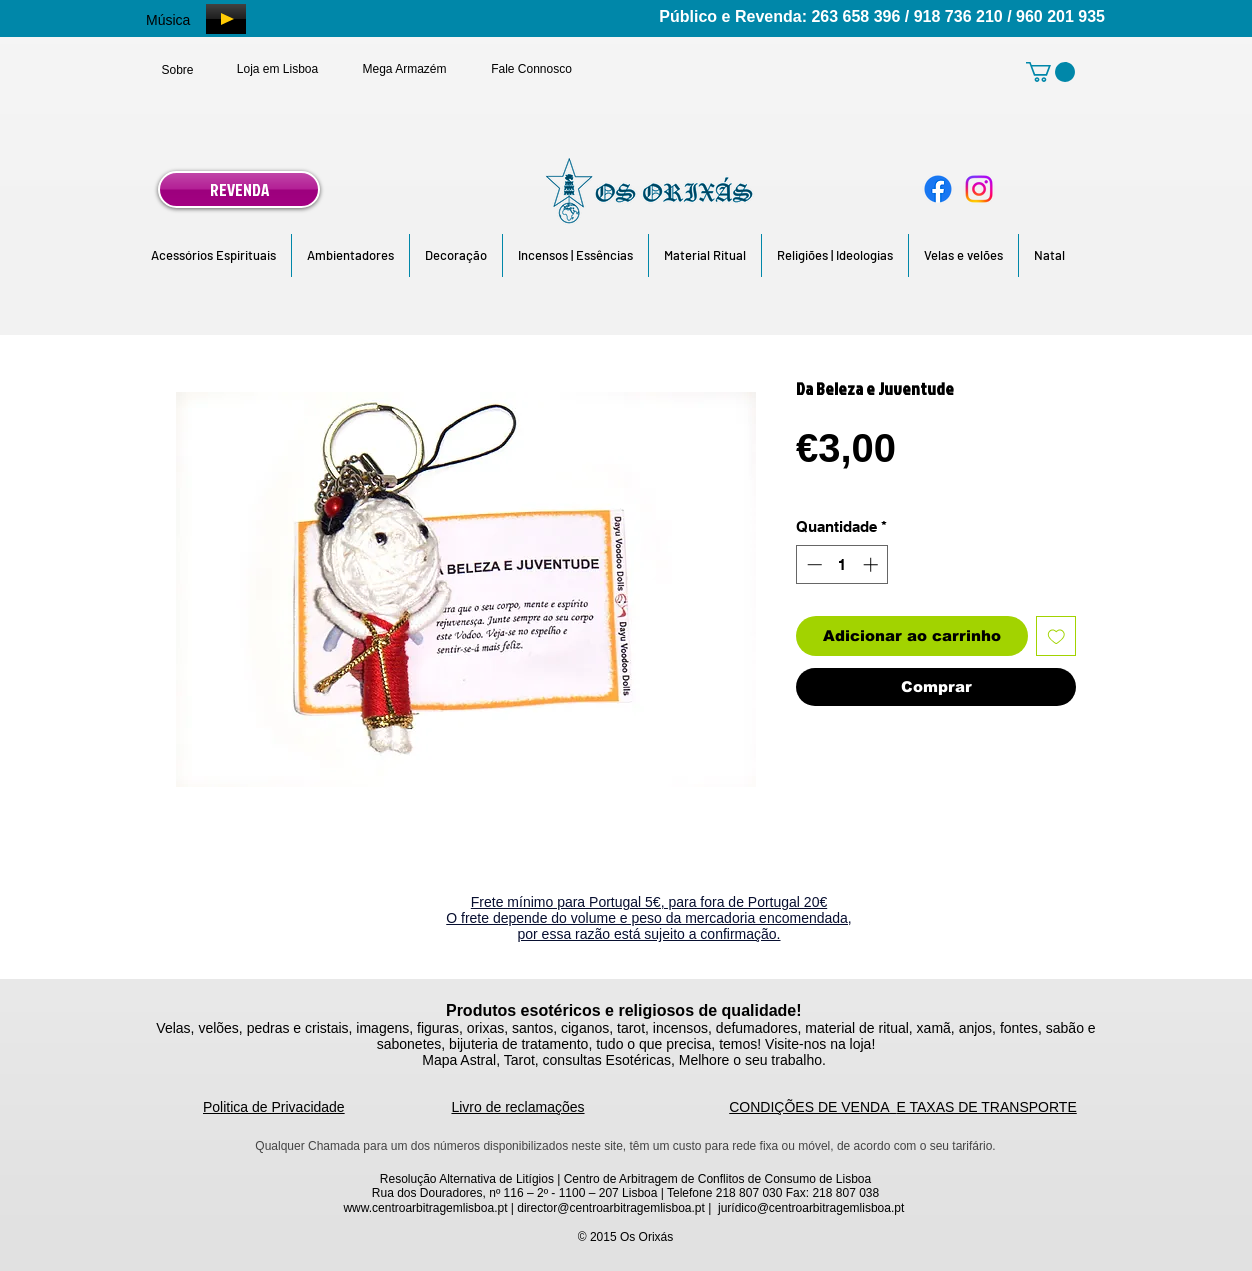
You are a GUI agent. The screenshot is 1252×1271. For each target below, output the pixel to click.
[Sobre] (177, 70)
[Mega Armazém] (404, 69)
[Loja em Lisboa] (277, 69)
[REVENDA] (239, 189)
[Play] (226, 19)
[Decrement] (812, 564)
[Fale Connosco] (531, 69)
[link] (1050, 72)
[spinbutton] (842, 564)
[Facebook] (938, 189)
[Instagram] (979, 189)
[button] (213, 255)
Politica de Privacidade (274, 1107)
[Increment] (872, 564)
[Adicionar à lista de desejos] (1056, 636)
